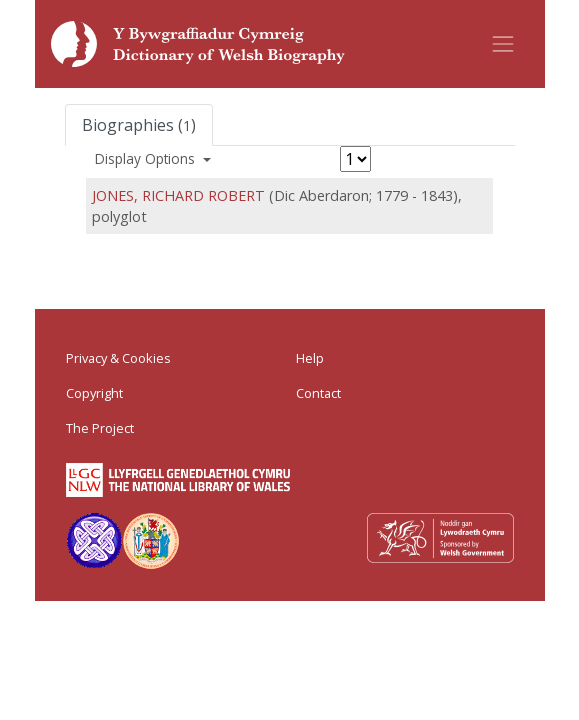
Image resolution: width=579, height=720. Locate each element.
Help (310, 358)
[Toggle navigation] (503, 44)
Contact (318, 393)
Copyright (94, 393)
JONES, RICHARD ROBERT (178, 195)
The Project (100, 428)
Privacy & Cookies (118, 358)
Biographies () (139, 125)
